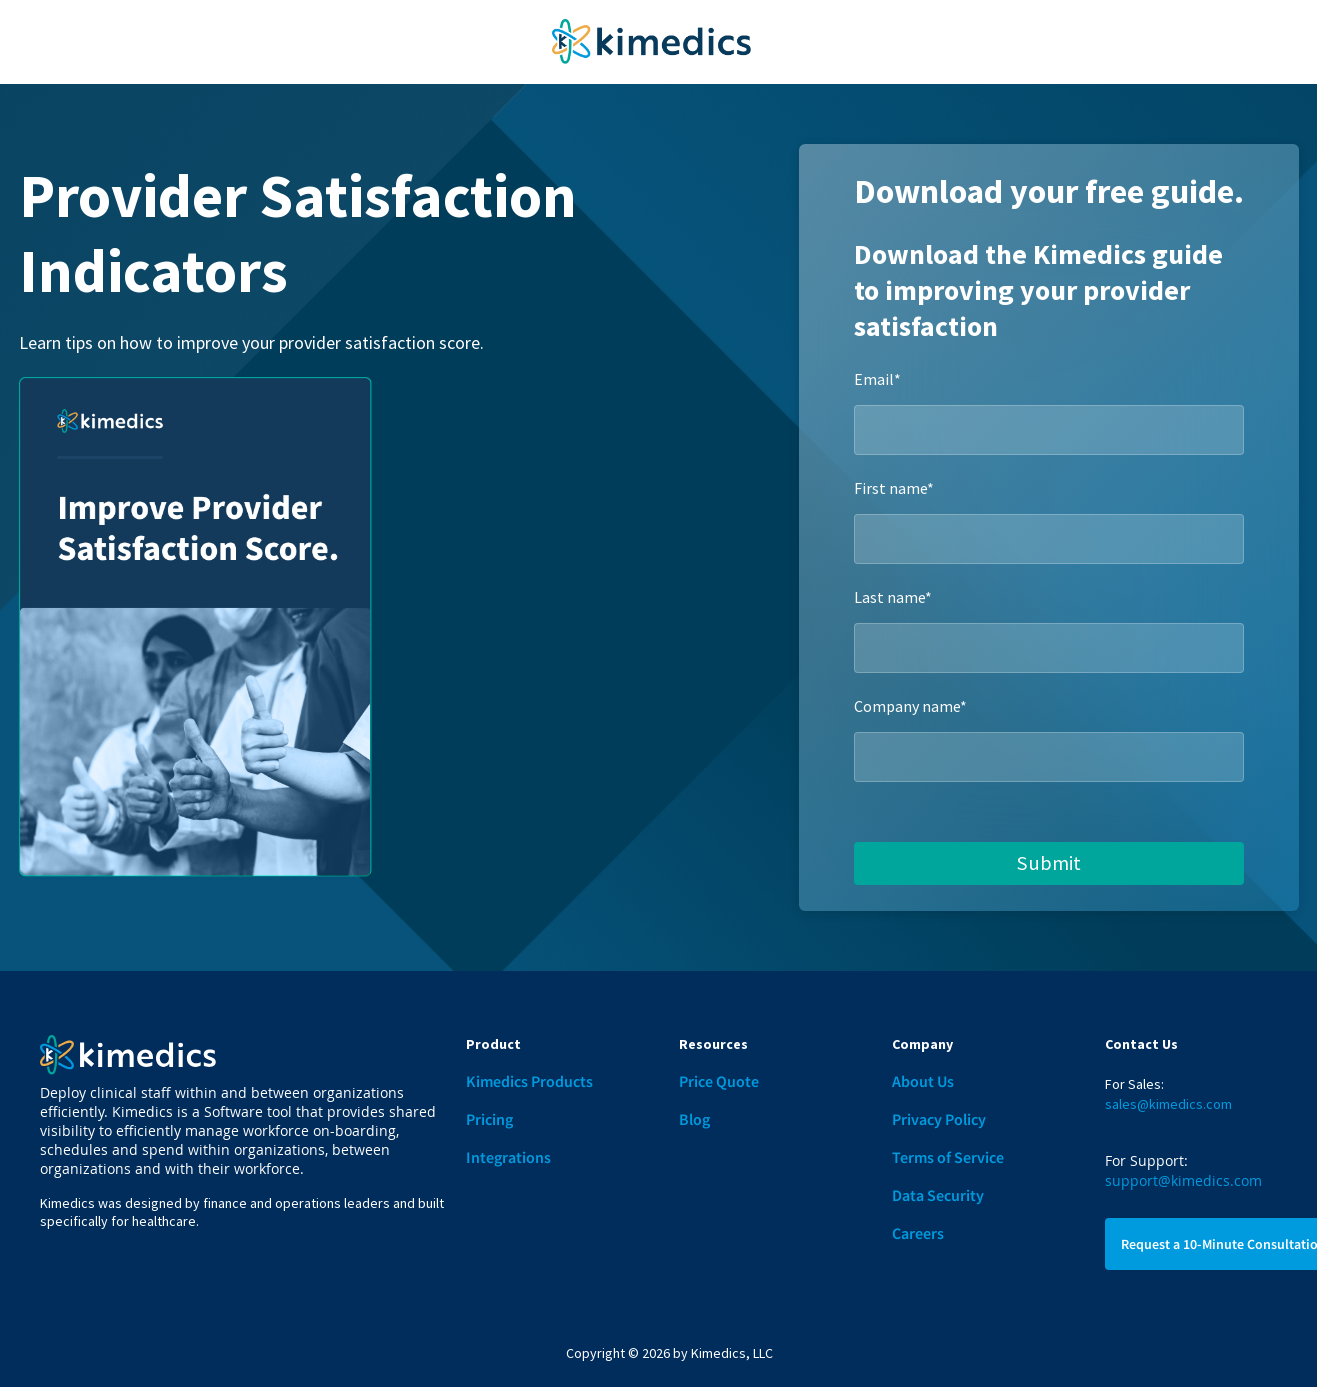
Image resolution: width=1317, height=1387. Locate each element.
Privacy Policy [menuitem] (939, 1119)
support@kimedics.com (1183, 1180)
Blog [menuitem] (694, 1119)
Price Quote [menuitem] (719, 1081)
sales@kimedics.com (1168, 1104)
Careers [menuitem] (918, 1233)
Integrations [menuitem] (508, 1157)
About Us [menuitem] (923, 1081)
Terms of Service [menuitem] (948, 1157)
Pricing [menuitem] (489, 1119)
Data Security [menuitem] (938, 1195)
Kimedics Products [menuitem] (529, 1081)
